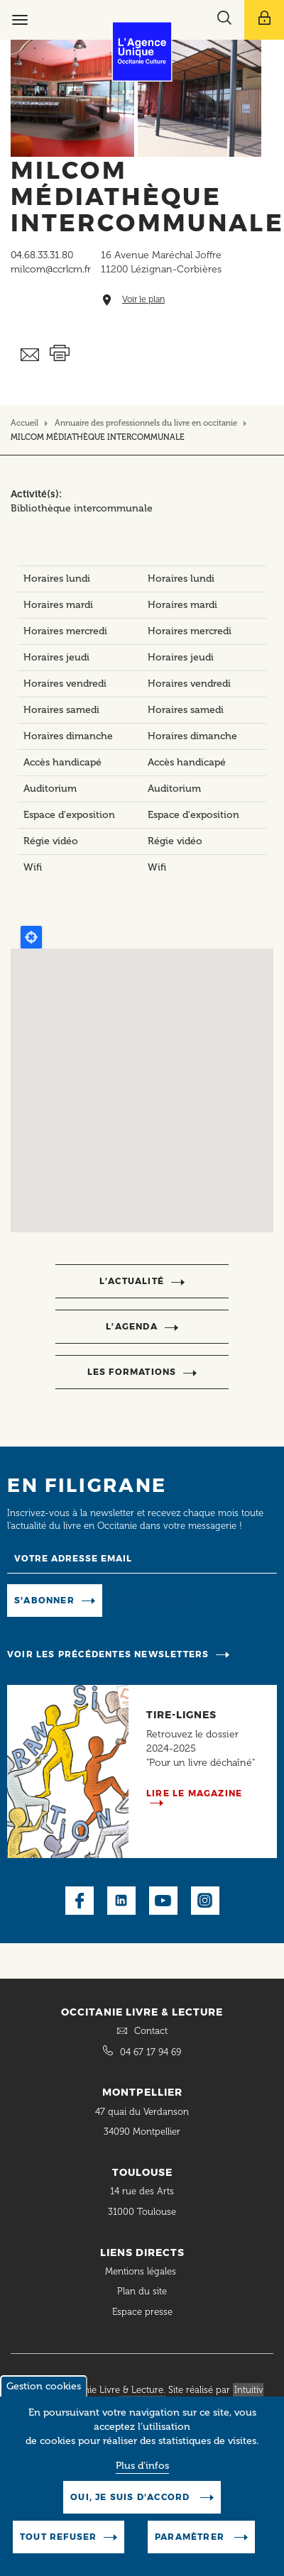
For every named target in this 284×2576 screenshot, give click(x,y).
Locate (31, 937)
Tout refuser (58, 2536)
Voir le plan (143, 299)
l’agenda (132, 1326)
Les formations (132, 1371)
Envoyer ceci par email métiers (30, 355)
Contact (151, 2030)
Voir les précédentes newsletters (108, 1654)
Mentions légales (142, 2271)
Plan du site (142, 2291)
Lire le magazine (194, 1793)
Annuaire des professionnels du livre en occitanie (146, 423)
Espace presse (142, 2311)
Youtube (163, 1900)
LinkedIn (121, 1900)
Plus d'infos (142, 2466)
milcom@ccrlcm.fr (51, 269)
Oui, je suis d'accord (131, 2497)
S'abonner (44, 1600)
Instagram (205, 1900)
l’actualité (131, 1281)
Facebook (79, 1900)
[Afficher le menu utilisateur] (264, 20)
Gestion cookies (43, 2386)
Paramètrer (191, 2536)
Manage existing (151, 1599)
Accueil (24, 423)
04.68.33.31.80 (42, 255)
